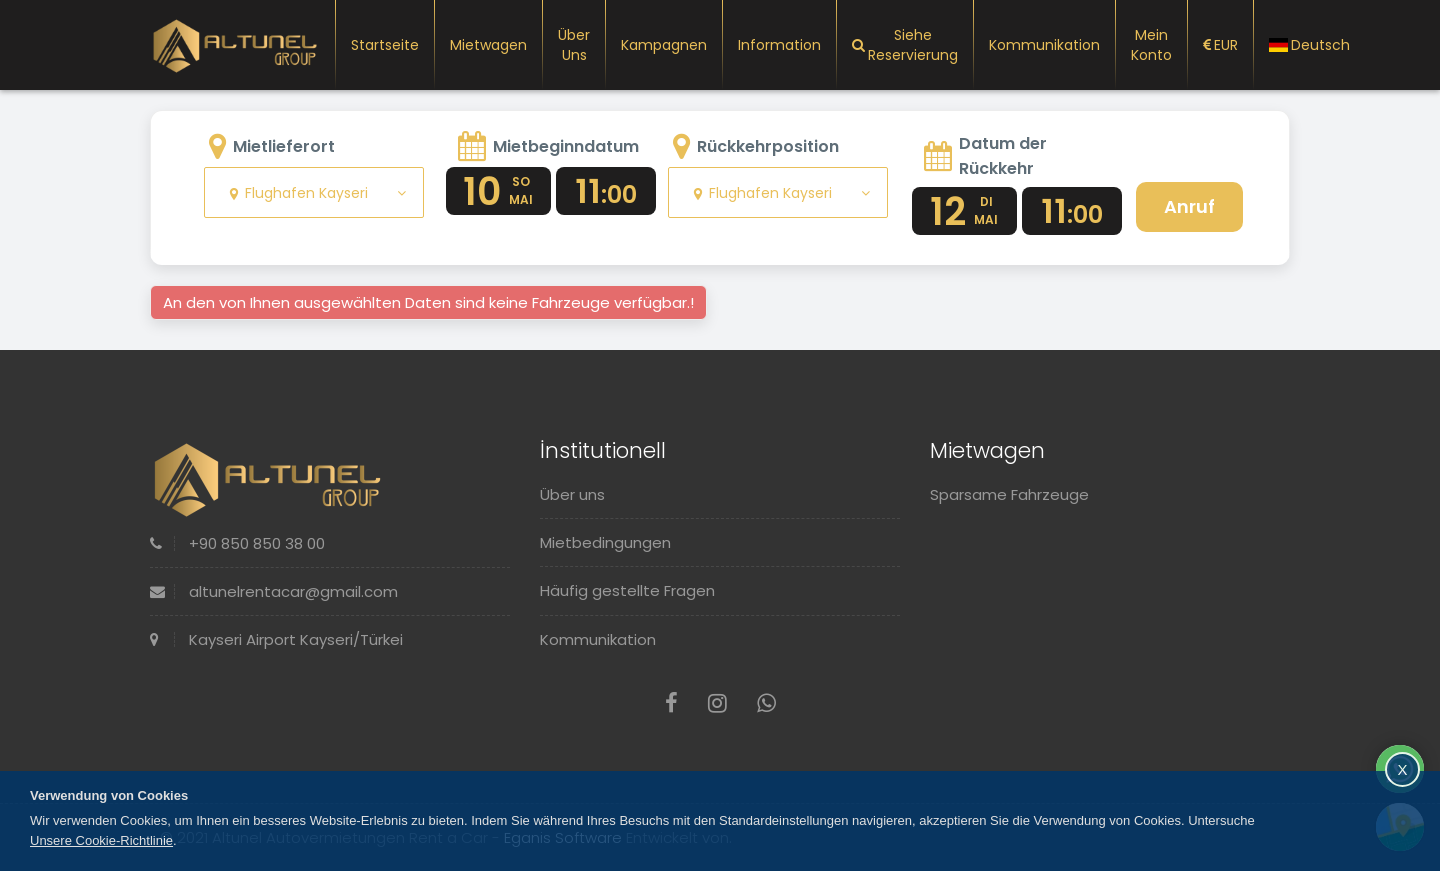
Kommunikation (1044, 45)
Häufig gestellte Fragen (627, 590)
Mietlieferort (284, 146)
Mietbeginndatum (566, 146)
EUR (1220, 45)
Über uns (574, 45)
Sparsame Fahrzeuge (1009, 494)
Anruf (1189, 206)
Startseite (385, 45)
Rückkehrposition (768, 146)
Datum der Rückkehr (1003, 156)
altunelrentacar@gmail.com (274, 591)
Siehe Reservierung (905, 45)
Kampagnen (664, 45)
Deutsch (1309, 45)
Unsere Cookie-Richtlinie (101, 840)
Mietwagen (488, 45)
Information (779, 45)
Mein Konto (1151, 45)
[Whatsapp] (766, 703)
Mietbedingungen (605, 542)
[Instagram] (717, 703)
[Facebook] (671, 703)
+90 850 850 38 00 (237, 543)
